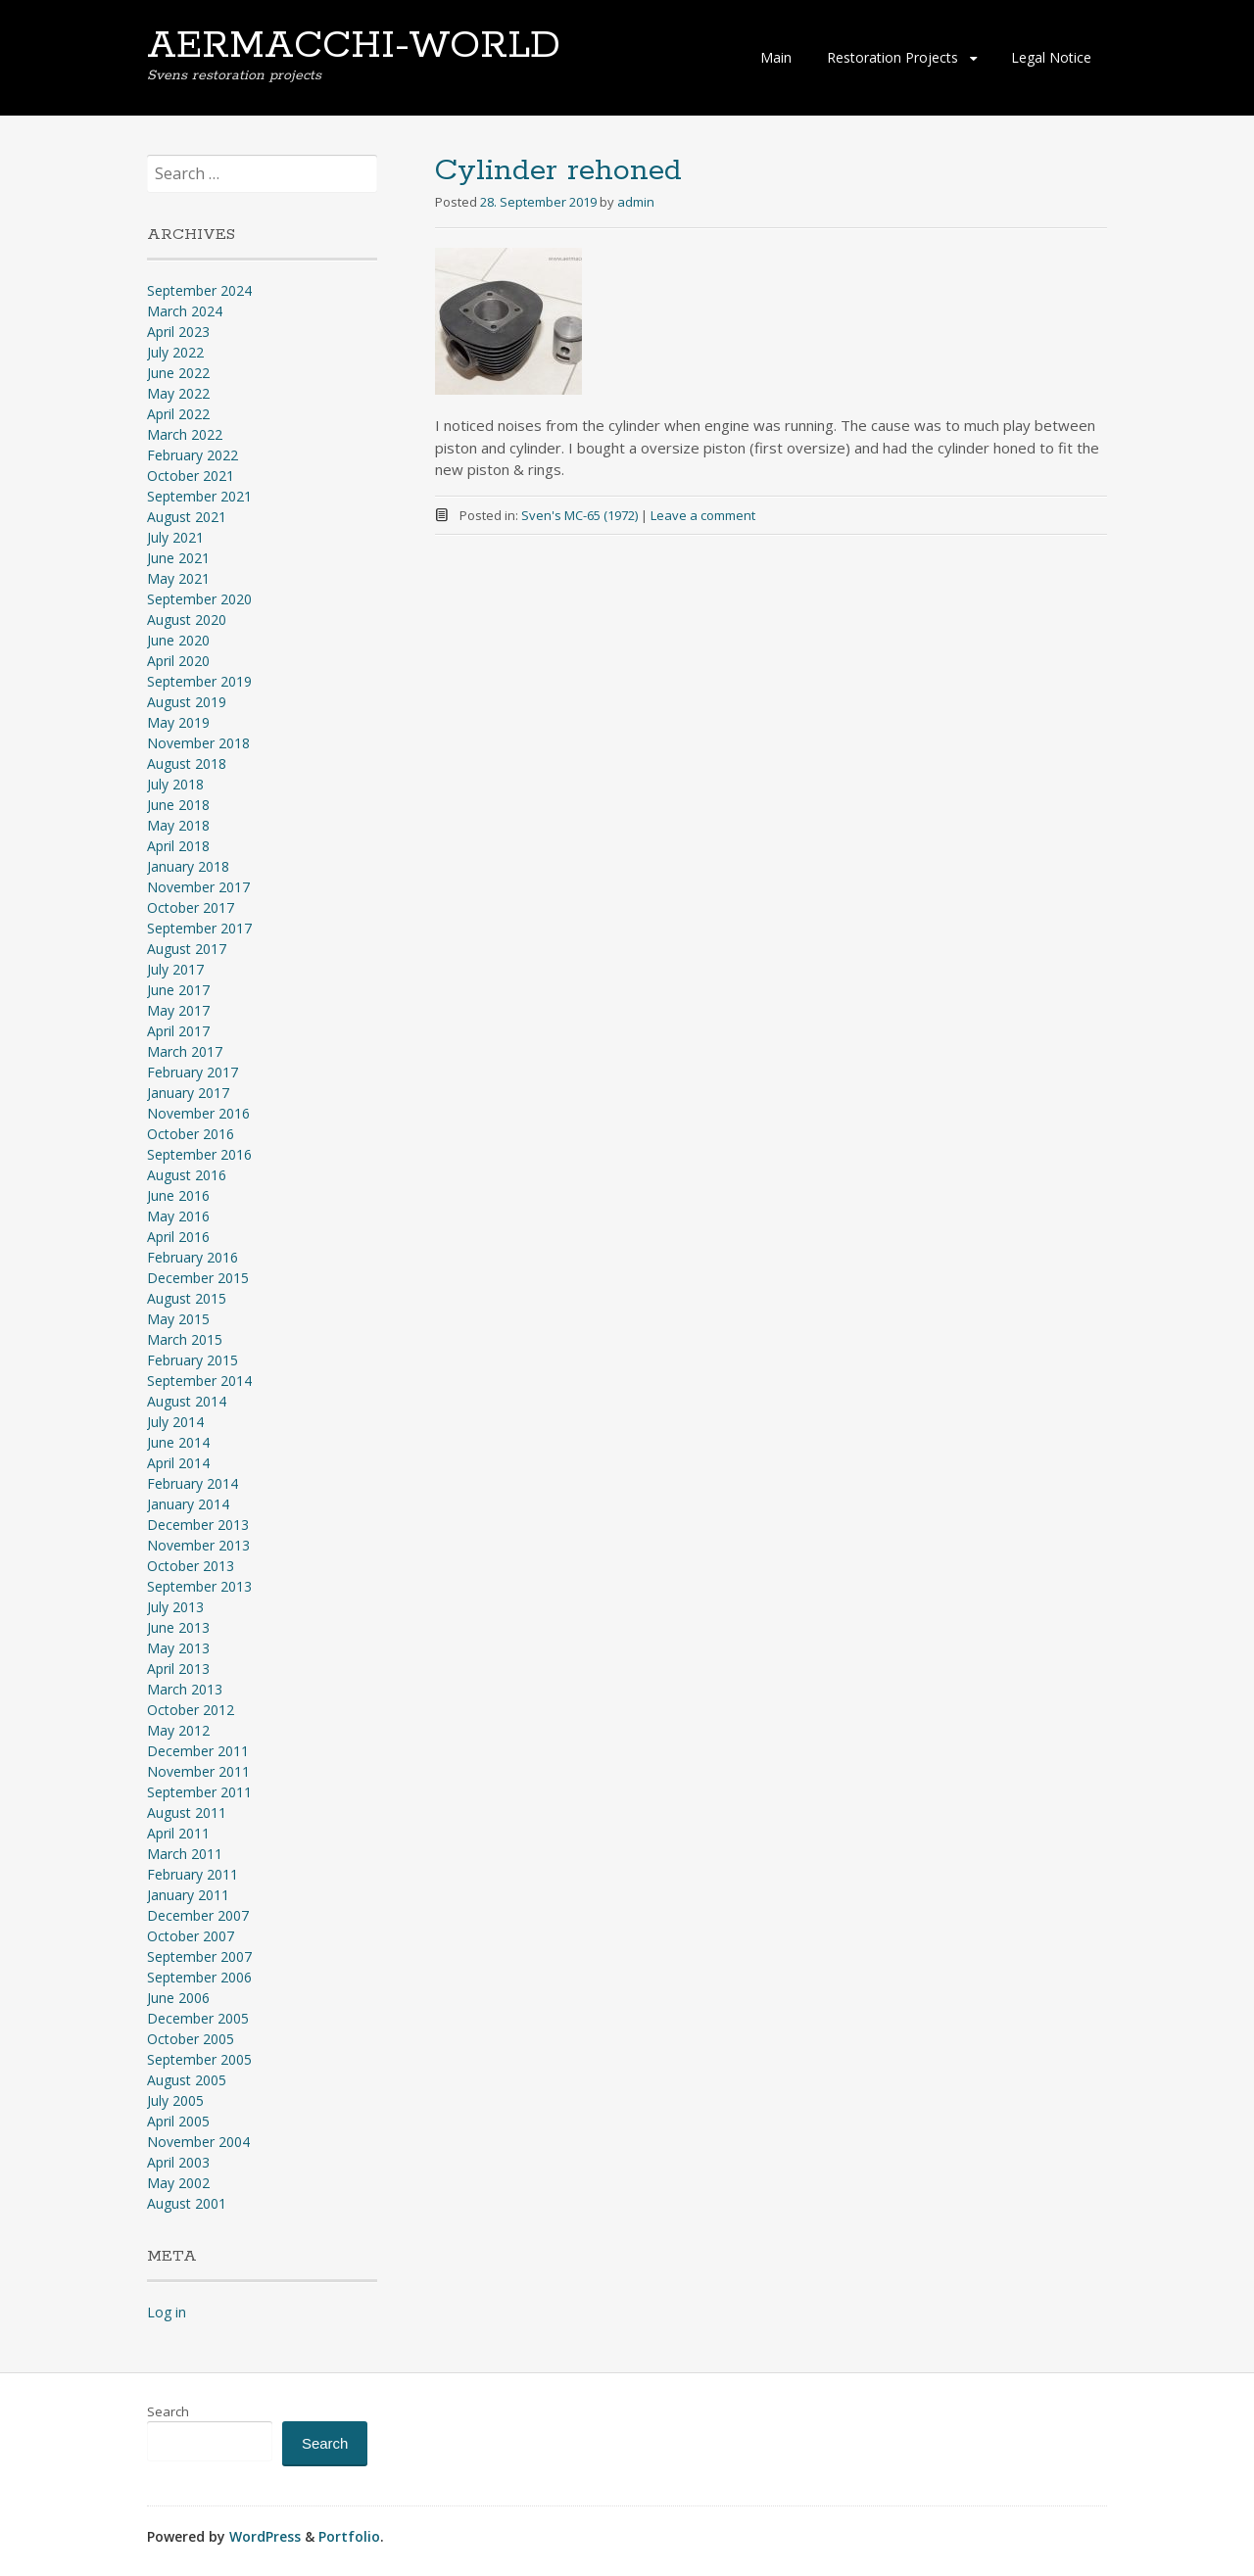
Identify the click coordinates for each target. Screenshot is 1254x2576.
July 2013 (175, 1607)
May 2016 (178, 1216)
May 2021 (178, 578)
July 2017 (175, 969)
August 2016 (186, 1175)
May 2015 (178, 1319)
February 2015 (192, 1360)
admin (635, 202)
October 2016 (190, 1133)
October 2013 (190, 1565)
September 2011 (199, 1792)
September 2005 (199, 2059)
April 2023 (178, 331)
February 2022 (192, 455)
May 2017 (178, 1010)
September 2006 (199, 1977)
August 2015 (186, 1298)
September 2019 (199, 681)
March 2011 (184, 1853)
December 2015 (198, 1277)
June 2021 (178, 558)
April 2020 (178, 660)
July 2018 (175, 784)
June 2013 (178, 1627)
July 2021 (175, 537)
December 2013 (198, 1524)
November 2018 (198, 743)
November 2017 (198, 887)
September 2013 (199, 1586)
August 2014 (186, 1401)
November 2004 (198, 2141)
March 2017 (184, 1051)
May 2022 (178, 393)
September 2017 (199, 928)
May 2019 (178, 722)
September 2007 (199, 1956)
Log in (166, 2312)
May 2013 (178, 1648)
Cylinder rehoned (558, 171)
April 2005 (178, 2121)
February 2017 (192, 1072)
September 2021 (199, 496)
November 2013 (198, 1545)
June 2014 (178, 1442)
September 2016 (199, 1154)
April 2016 (178, 1236)
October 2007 (190, 1936)
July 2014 (175, 1421)
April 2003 (178, 2162)
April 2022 (178, 414)
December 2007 (198, 1915)
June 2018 (178, 804)
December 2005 (198, 2018)
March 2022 (184, 434)
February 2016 (192, 1257)
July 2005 (175, 2100)
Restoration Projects (892, 57)
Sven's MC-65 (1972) (579, 515)
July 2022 (175, 352)
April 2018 (178, 845)
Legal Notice (1051, 57)
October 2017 (190, 907)
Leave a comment (703, 515)
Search (168, 2411)
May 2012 (178, 1730)
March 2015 (184, 1339)
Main (776, 57)
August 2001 (186, 2203)
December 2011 (198, 1750)
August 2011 (186, 1812)
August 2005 (186, 2080)
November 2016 (198, 1113)
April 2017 (178, 1031)
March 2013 (184, 1689)
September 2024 (199, 290)
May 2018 (178, 825)
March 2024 (184, 311)
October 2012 (190, 1709)
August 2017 (186, 948)
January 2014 (188, 1504)
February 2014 (192, 1483)
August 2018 (186, 763)
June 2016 (178, 1195)
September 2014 (199, 1380)
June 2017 (178, 989)
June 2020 (178, 640)
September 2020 (199, 599)
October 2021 (190, 475)
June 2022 (178, 372)
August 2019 (186, 701)
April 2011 (178, 1833)
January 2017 (188, 1092)
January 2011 (188, 1894)
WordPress (265, 2536)
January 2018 (188, 866)
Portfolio (349, 2536)
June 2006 (178, 1997)
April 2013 (178, 1668)
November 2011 (198, 1771)
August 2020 (186, 619)
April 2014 (178, 1463)
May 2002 (178, 2182)
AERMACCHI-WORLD (353, 46)
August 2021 (186, 516)
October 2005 (190, 2038)
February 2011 (192, 1874)
